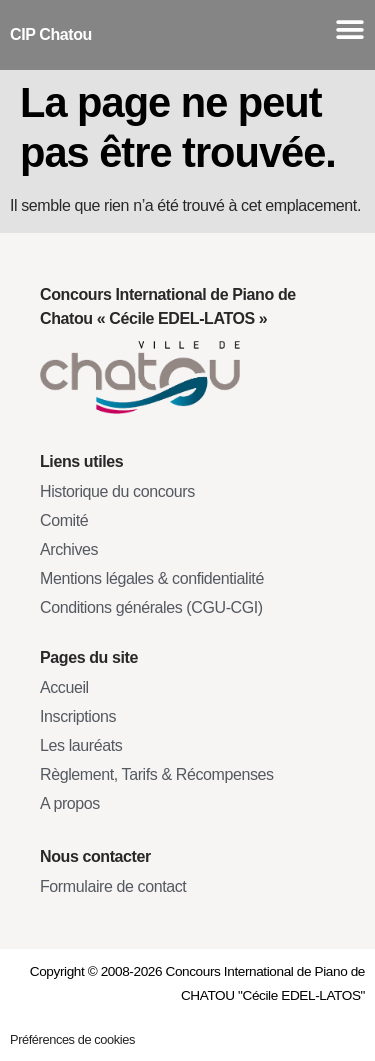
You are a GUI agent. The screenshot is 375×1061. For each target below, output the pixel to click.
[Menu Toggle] (350, 30)
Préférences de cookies (72, 1039)
